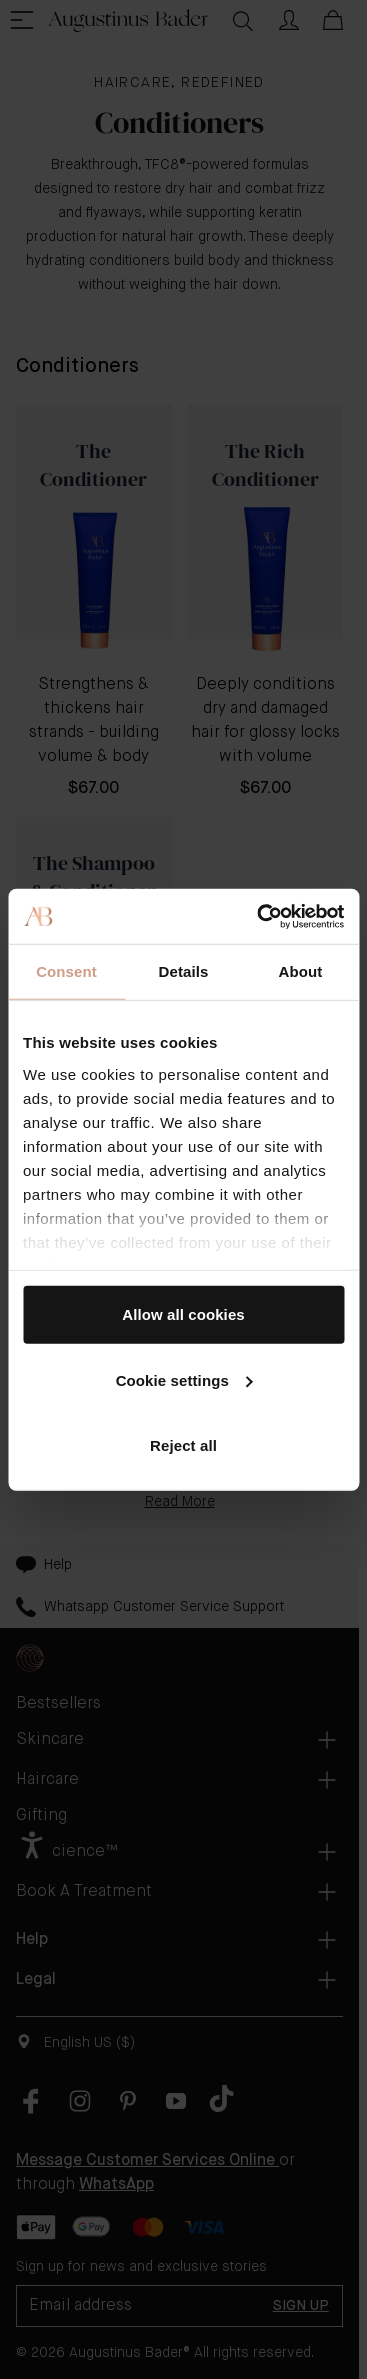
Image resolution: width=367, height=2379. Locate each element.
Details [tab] (184, 971)
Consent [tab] (66, 971)
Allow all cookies (183, 1314)
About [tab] (301, 971)
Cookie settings (184, 1379)
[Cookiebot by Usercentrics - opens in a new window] (260, 916)
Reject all (183, 1445)
